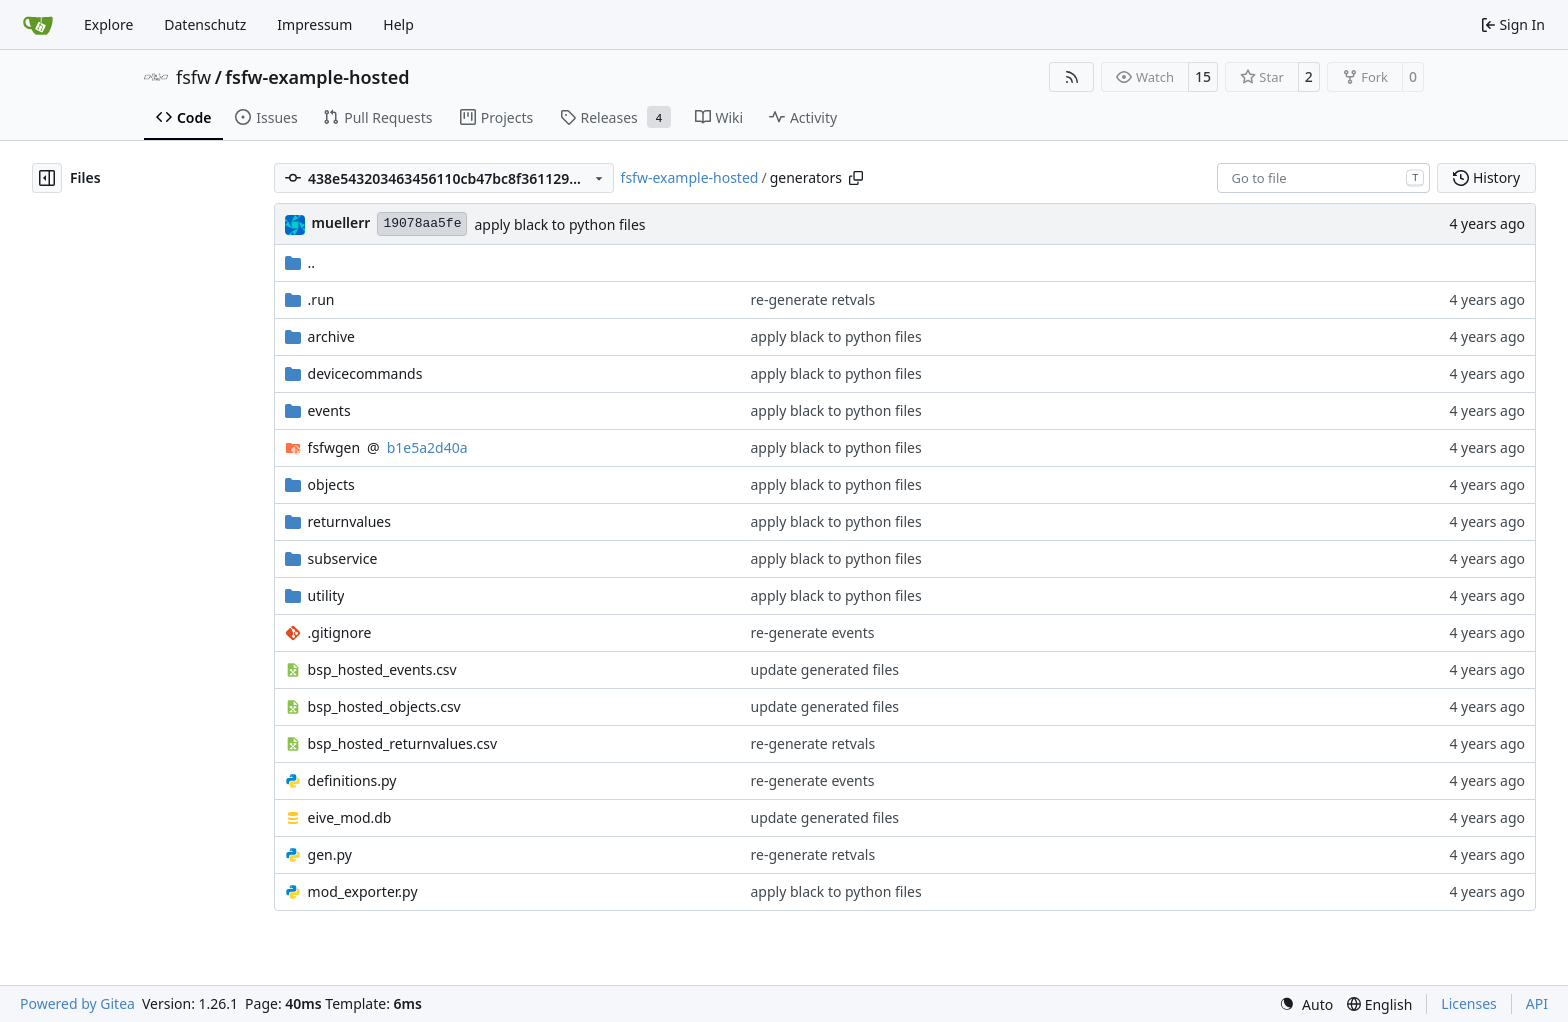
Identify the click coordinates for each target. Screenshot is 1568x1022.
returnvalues (349, 521)
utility (326, 595)
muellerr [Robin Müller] (341, 222)
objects (331, 484)
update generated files (825, 669)
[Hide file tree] (47, 178)
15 (1203, 76)
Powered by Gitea (77, 1003)
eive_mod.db (350, 817)
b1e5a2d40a (427, 447)
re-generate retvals (813, 299)
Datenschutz (205, 24)
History (1486, 177)
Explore (108, 24)
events (329, 410)
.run (321, 299)
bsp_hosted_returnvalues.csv (402, 743)
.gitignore (340, 632)
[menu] (1306, 1004)
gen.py (330, 854)
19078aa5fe (422, 223)
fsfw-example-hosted (317, 77)
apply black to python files (559, 224)
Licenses (1469, 1003)
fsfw (193, 77)
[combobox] (1323, 178)
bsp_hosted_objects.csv (384, 706)
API (1537, 1003)
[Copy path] (856, 178)
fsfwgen (334, 447)
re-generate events (813, 632)
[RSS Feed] (1072, 77)
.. (300, 262)
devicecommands (365, 373)
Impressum (314, 24)
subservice (343, 558)
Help (398, 24)
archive (331, 336)
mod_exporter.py (363, 891)
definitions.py (352, 780)
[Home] (38, 25)
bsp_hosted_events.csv (382, 669)
